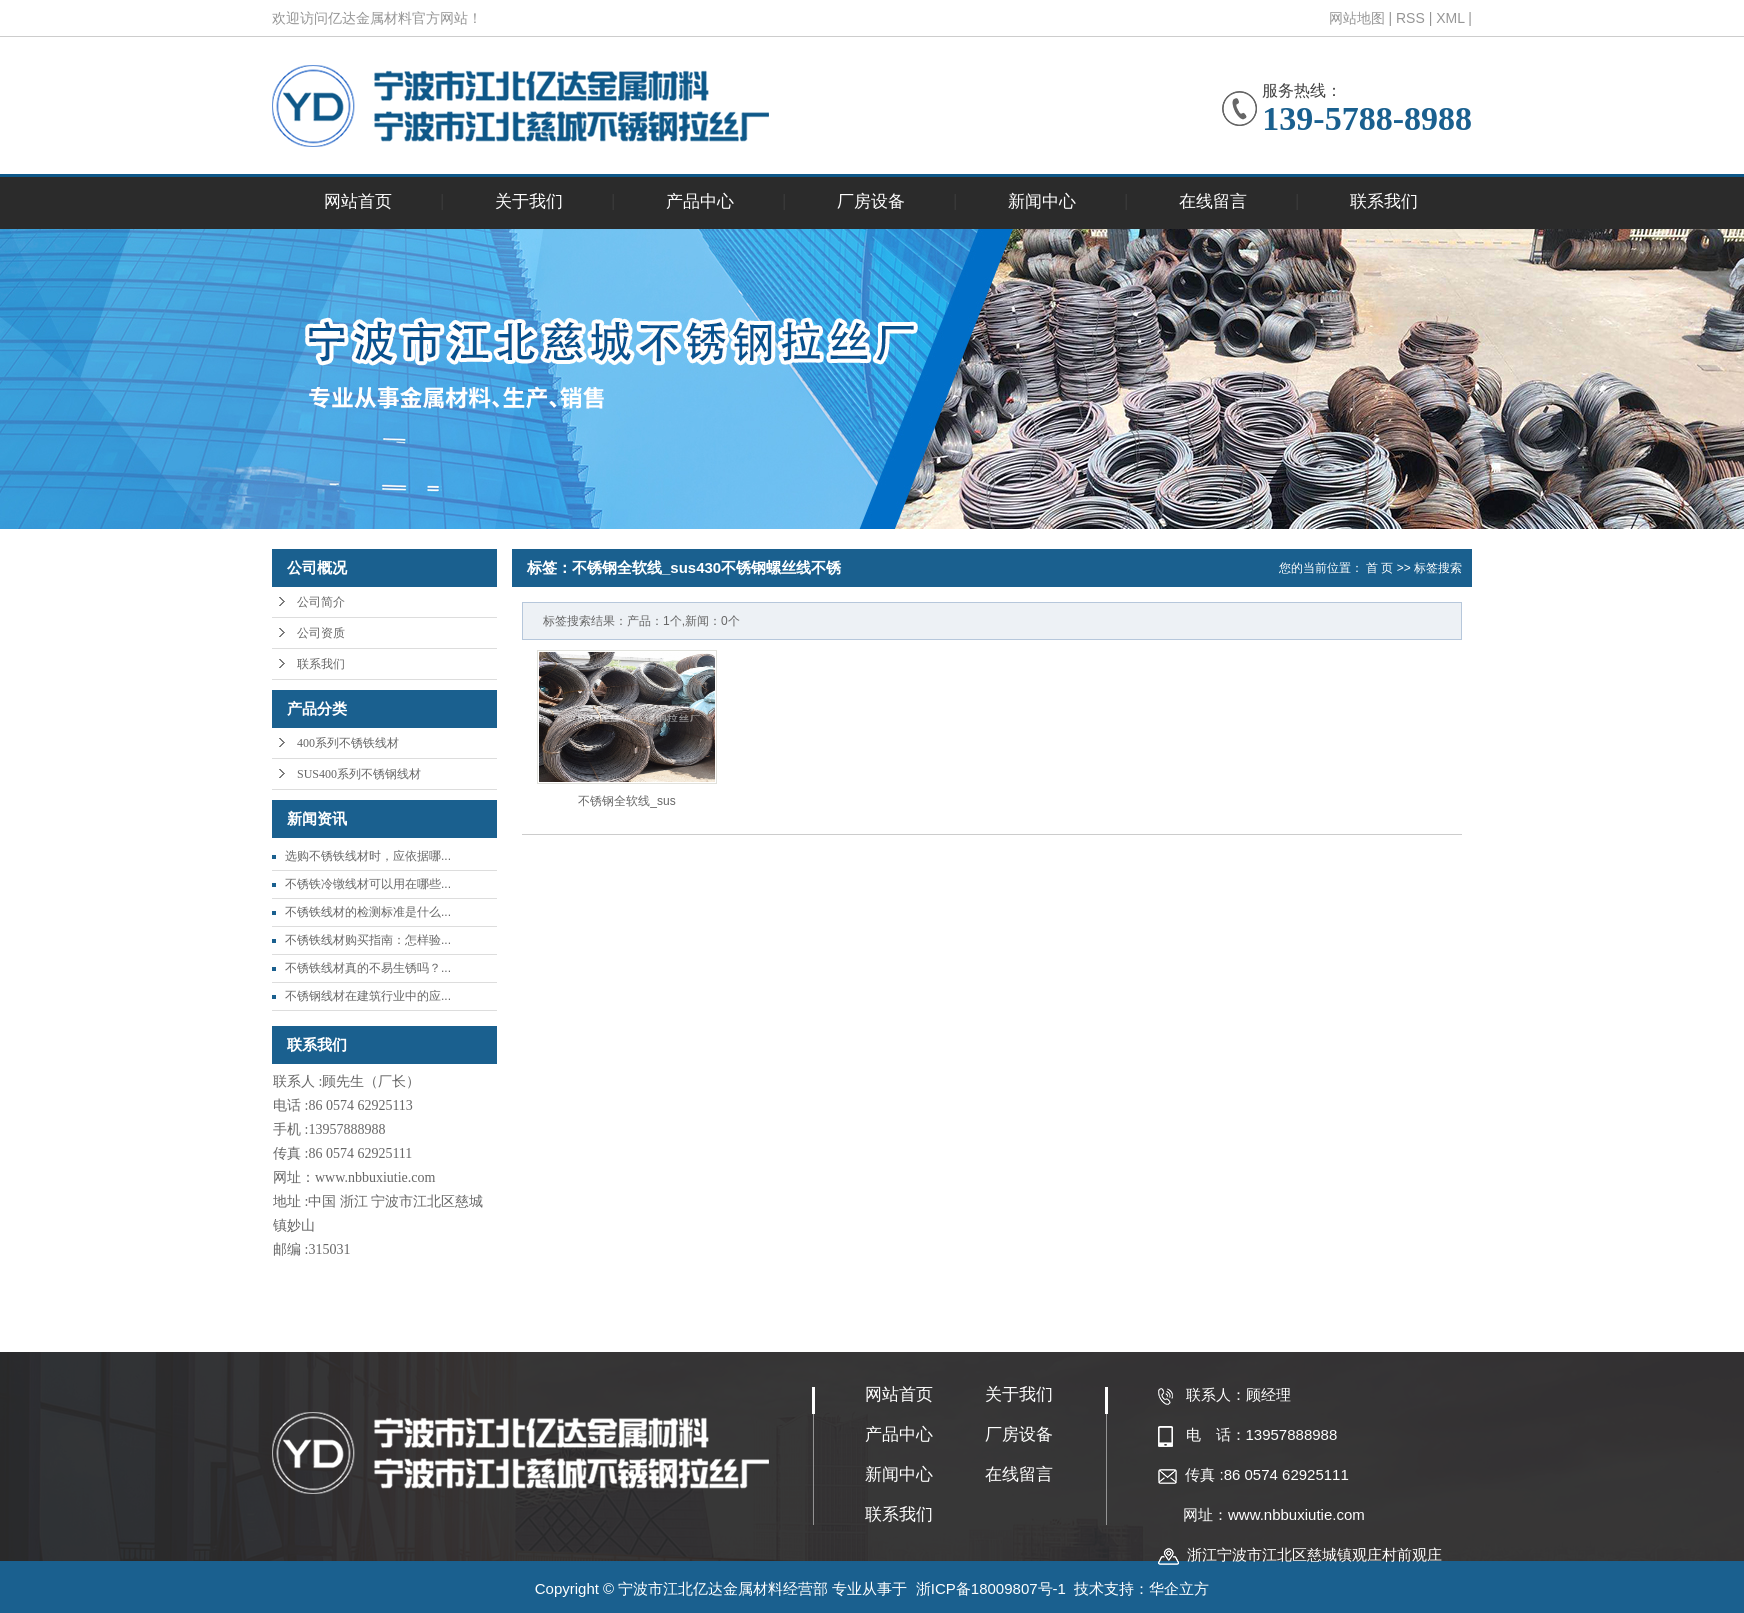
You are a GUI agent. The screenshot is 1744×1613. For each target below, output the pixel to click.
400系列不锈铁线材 (348, 743)
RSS (1410, 18)
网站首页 (358, 201)
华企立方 (1179, 1588)
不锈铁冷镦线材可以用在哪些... (368, 884)
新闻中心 (1042, 201)
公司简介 (321, 602)
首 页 (1379, 568)
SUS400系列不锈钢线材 (359, 774)
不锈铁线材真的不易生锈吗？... (368, 968)
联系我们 (1384, 201)
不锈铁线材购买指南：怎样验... (368, 940)
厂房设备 (871, 201)
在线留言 (1213, 201)
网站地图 (1357, 18)
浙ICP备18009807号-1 (991, 1588)
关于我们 (529, 201)
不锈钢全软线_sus (626, 801)
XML (1450, 18)
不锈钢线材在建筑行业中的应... (368, 996)
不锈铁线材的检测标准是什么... (368, 912)
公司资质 (321, 633)
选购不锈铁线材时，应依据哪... (368, 856)
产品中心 (700, 201)
